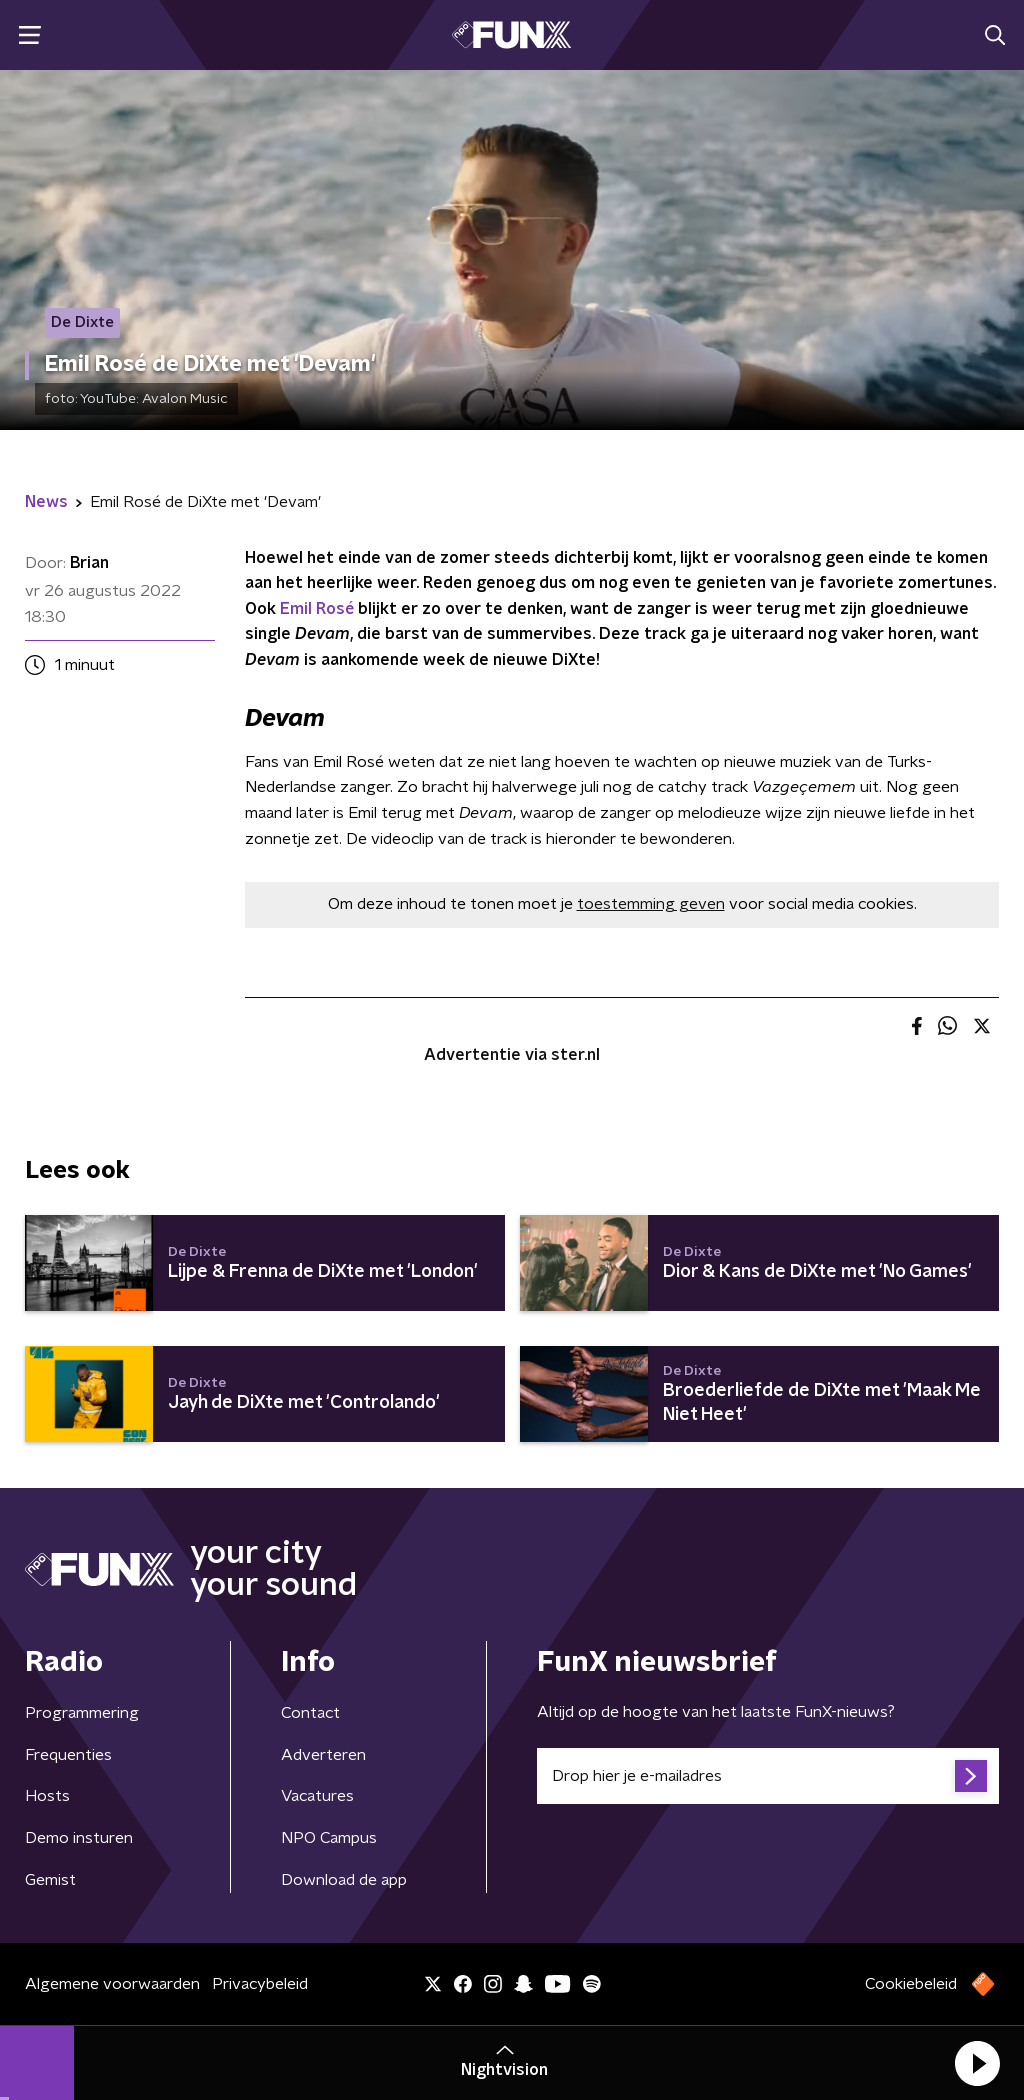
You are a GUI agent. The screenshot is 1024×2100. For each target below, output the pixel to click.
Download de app (344, 1880)
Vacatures (317, 1796)
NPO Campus (329, 1838)
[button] (977, 2063)
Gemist (50, 1880)
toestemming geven (651, 904)
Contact (310, 1713)
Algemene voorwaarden (112, 1984)
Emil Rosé (317, 609)
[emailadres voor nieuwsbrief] (768, 1776)
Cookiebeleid (911, 1984)
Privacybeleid (260, 1984)
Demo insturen (79, 1838)
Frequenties (68, 1755)
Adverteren (323, 1755)
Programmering (82, 1713)
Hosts (47, 1796)
